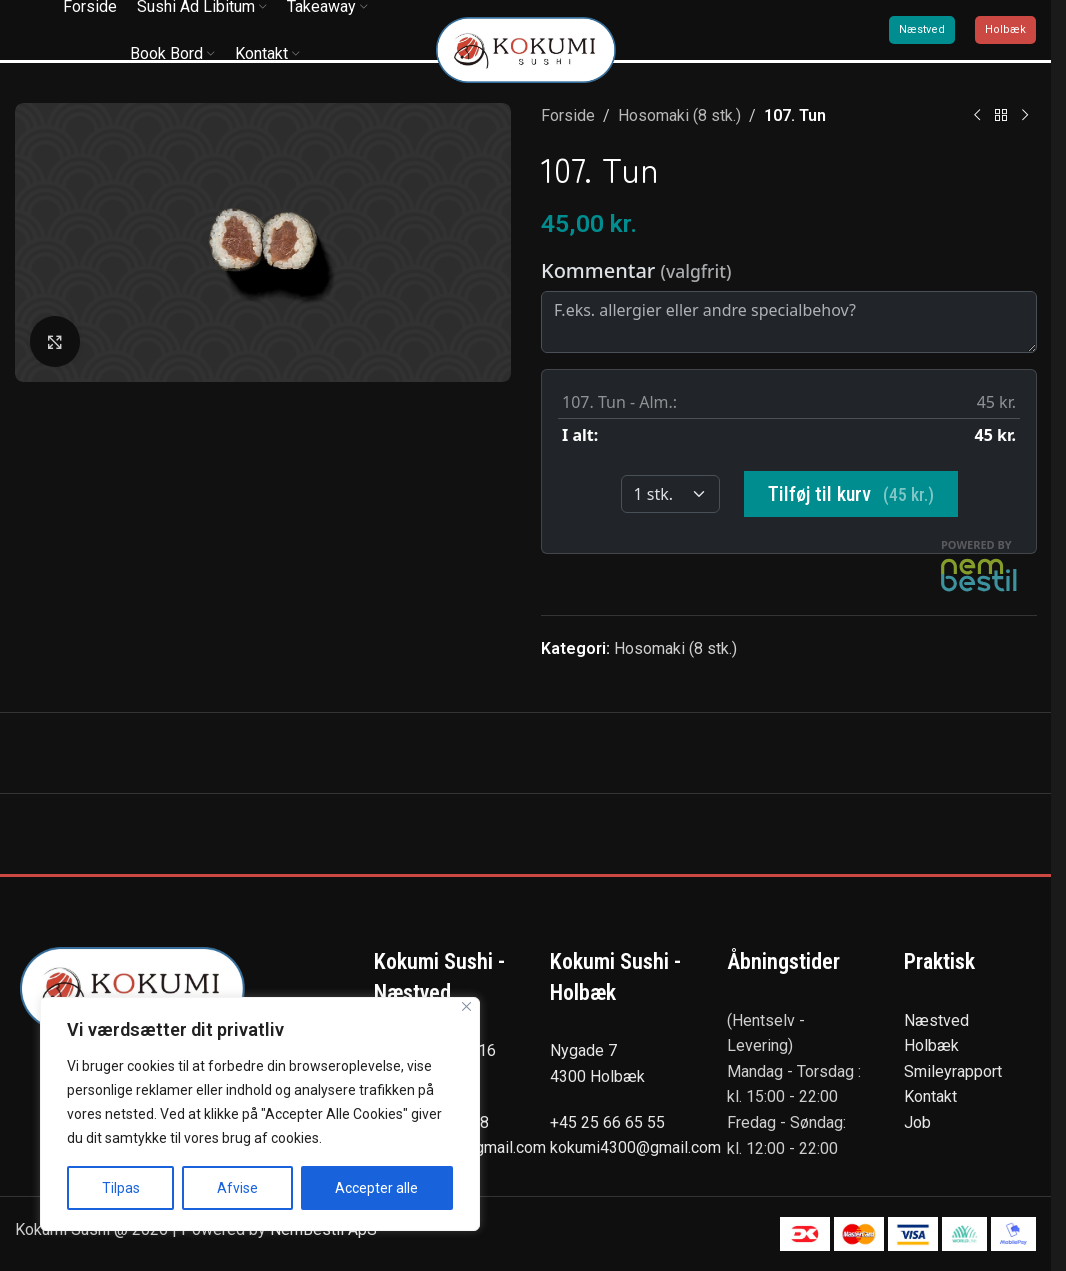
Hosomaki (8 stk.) (679, 115)
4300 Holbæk (597, 1076)
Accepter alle (376, 1188)
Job (917, 1122)
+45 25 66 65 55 (607, 1122)
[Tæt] (466, 1006)
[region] (260, 1114)
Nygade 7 (583, 1050)
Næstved (922, 29)
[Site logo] (526, 48)
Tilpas (121, 1188)
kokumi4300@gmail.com (635, 1147)
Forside (568, 115)
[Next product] (1024, 116)
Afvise (237, 1188)
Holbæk (1005, 29)
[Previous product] (976, 116)
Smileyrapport (953, 1071)
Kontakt (930, 1096)
